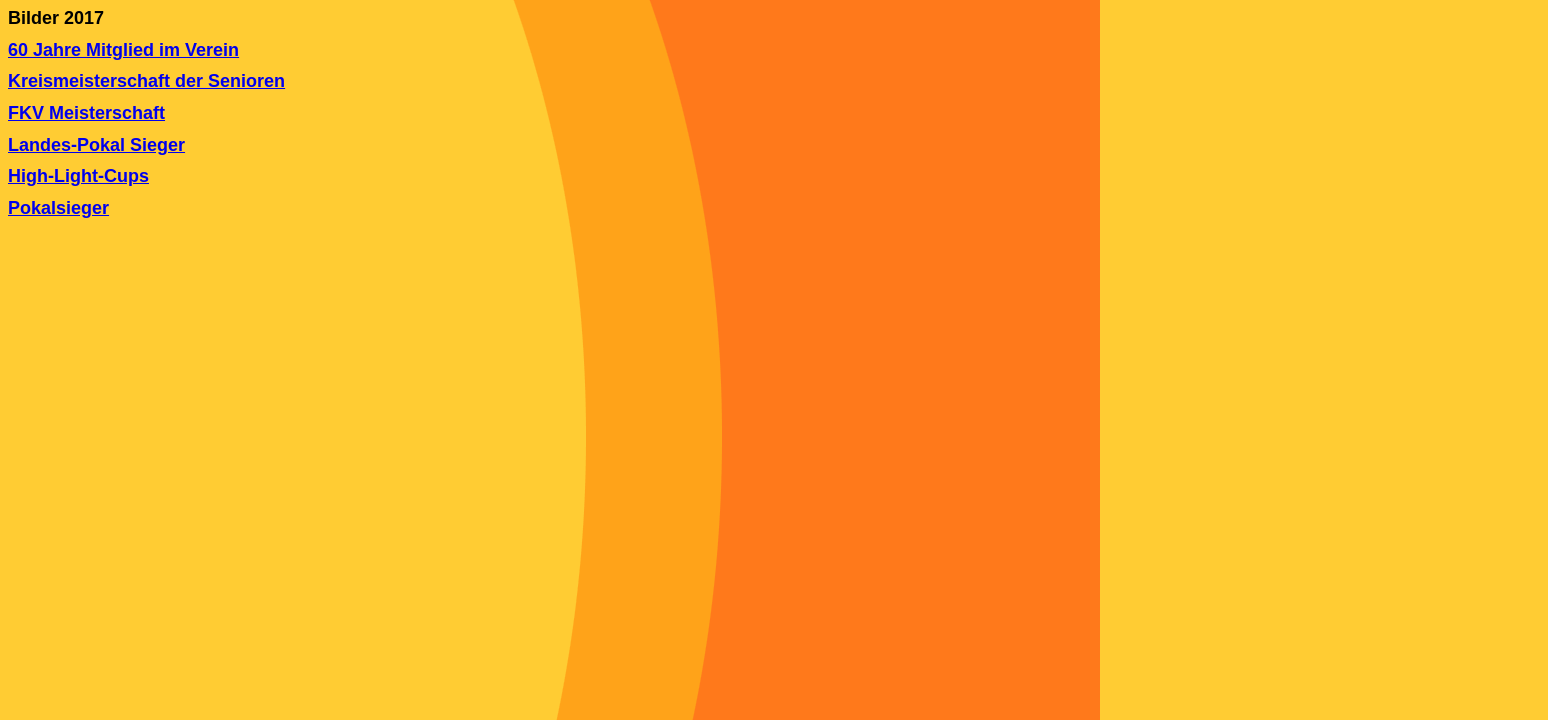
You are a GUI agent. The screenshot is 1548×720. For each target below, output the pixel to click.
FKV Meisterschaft (86, 113)
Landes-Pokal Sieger (96, 145)
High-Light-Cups (78, 176)
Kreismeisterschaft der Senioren (146, 81)
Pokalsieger (58, 208)
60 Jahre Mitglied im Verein (123, 50)
